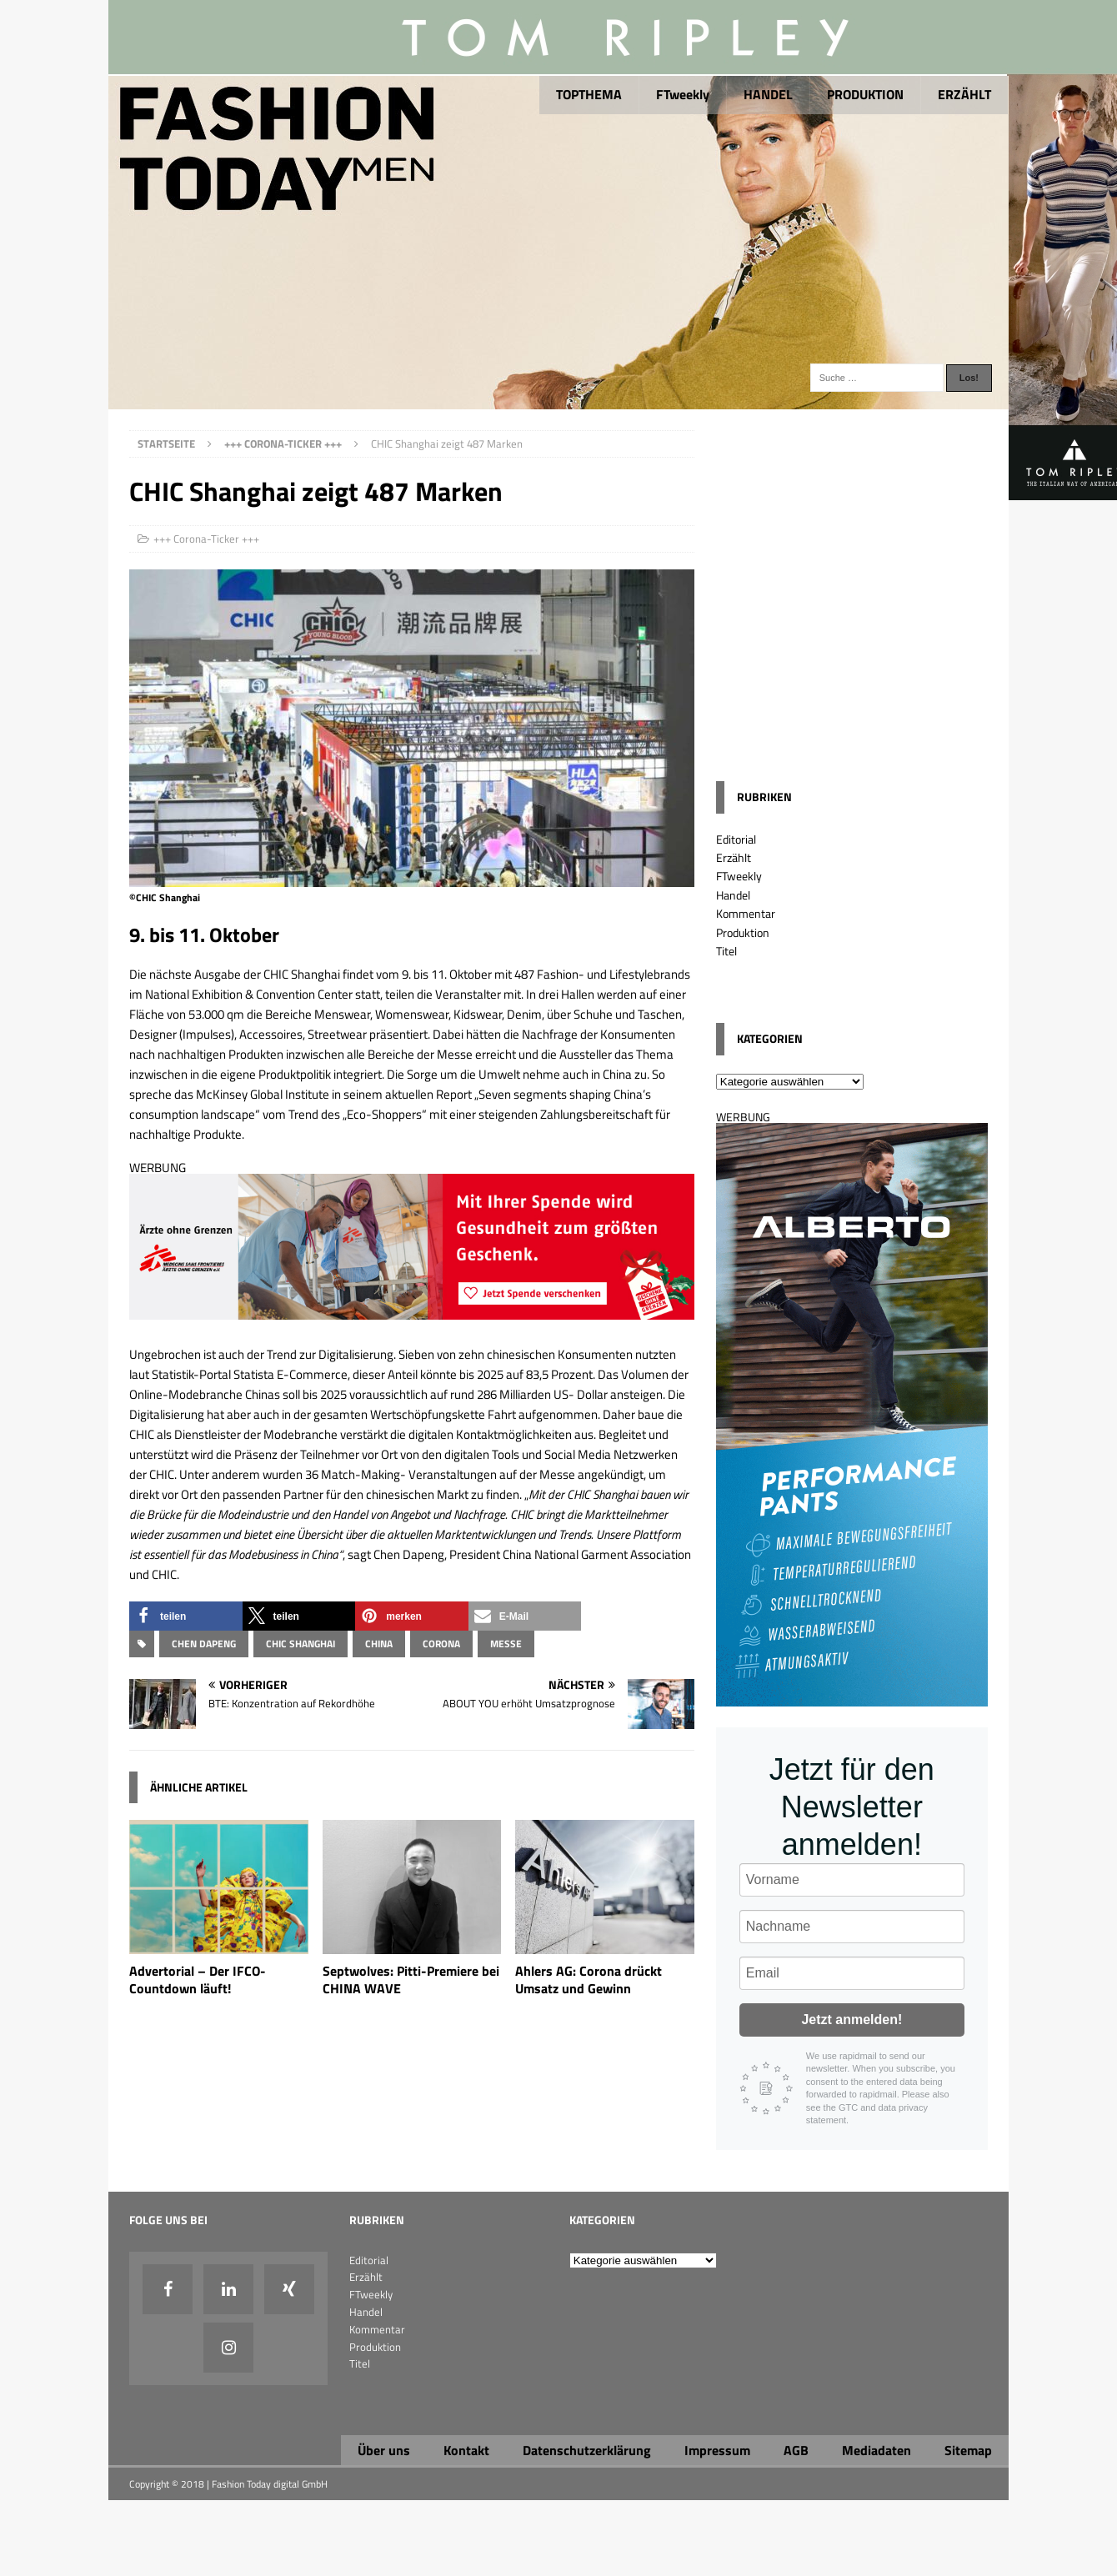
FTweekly (682, 94)
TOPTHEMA (589, 94)
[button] (186, 1616)
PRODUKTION (865, 94)
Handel (733, 895)
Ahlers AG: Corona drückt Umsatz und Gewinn (588, 1979)
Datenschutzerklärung (587, 2450)
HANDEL (768, 94)
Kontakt (466, 2450)
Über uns (384, 2450)
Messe (506, 1643)
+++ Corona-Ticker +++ (206, 538)
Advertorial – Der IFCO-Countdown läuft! (197, 1979)
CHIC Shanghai (300, 1643)
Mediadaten (876, 2450)
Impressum (717, 2450)
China (379, 1643)
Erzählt (733, 857)
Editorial (736, 839)
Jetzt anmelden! (851, 2019)
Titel (726, 951)
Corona (441, 1643)
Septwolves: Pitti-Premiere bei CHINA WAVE (411, 1979)
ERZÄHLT (964, 94)
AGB (796, 2450)
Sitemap (968, 2450)
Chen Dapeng (204, 1643)
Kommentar (745, 913)
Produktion (742, 932)
